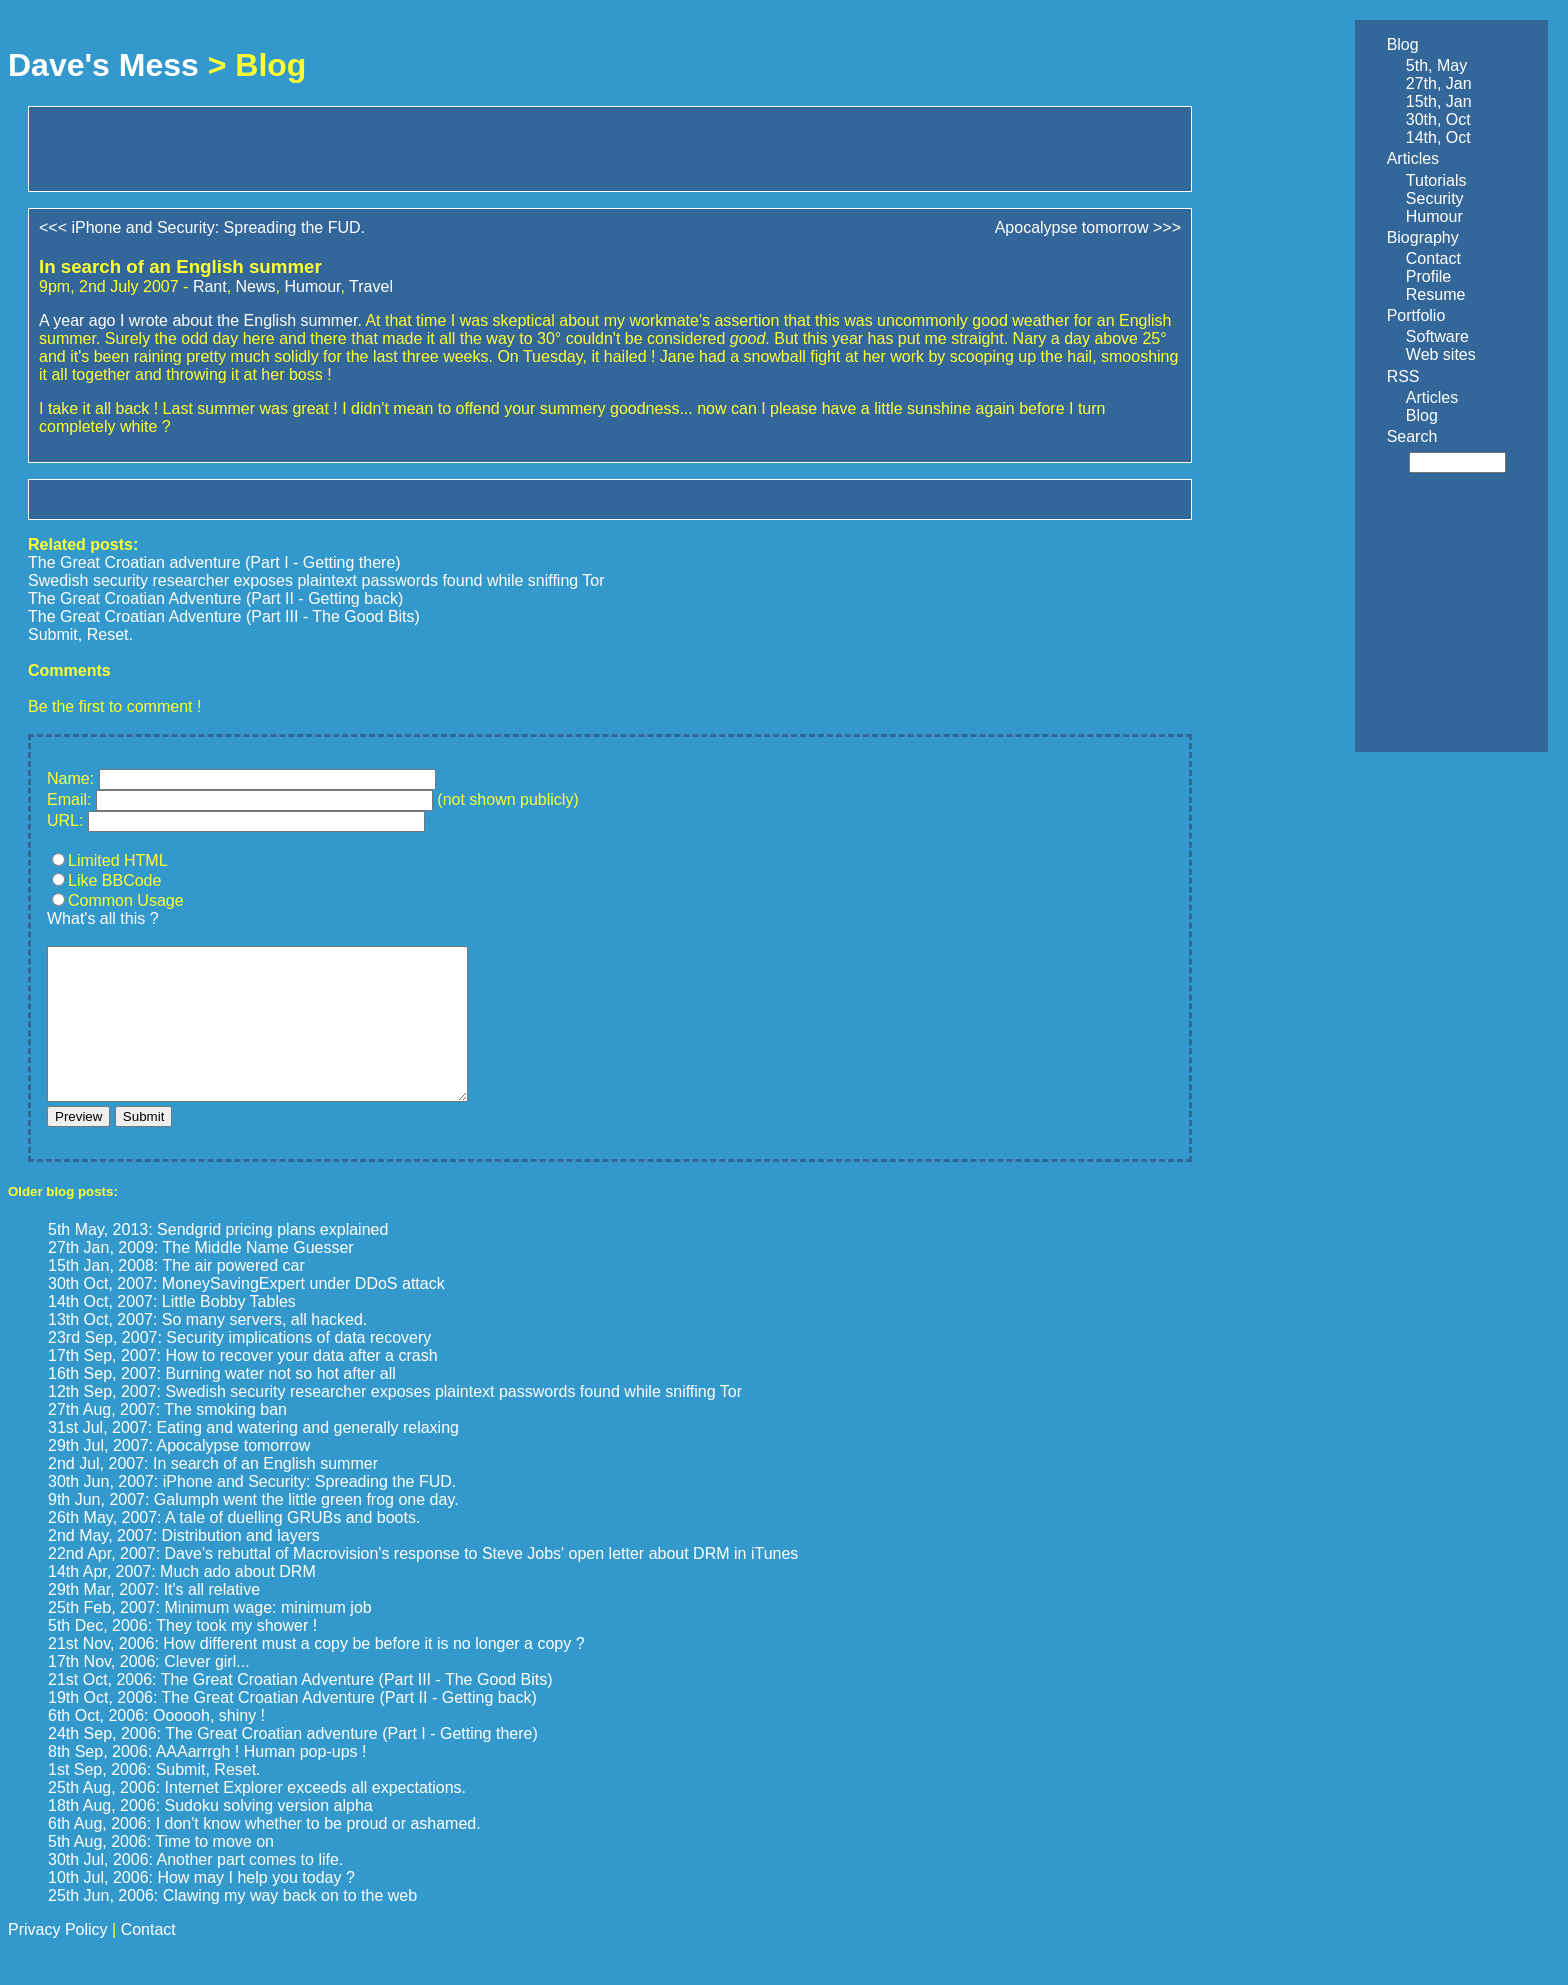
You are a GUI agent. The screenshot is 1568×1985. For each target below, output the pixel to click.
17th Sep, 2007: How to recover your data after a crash (243, 1385)
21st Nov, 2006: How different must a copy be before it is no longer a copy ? (316, 1673)
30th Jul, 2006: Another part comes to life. (195, 1889)
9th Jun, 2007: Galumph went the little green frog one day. (253, 1529)
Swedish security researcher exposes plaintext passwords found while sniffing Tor (316, 580)
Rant (210, 286)
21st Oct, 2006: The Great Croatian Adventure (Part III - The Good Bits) (300, 1709)
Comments (69, 670)
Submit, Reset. (80, 634)
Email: (69, 799)
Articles (1413, 158)
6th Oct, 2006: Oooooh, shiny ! (156, 1745)
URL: (65, 820)
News (256, 286)
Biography (1423, 237)
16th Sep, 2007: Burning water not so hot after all (222, 1403)
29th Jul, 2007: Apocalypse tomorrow (179, 1475)
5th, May (1436, 65)
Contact (1433, 258)
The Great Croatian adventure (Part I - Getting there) (214, 562)
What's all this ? (103, 918)
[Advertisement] (273, 147)
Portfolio (1416, 315)
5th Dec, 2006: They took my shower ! (182, 1655)
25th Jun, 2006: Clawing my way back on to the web (232, 1925)
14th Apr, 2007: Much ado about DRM (182, 1601)
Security (1435, 198)
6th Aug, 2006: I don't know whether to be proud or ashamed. (264, 1853)
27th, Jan (1439, 83)
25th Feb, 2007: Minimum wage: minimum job (210, 1637)
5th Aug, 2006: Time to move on (161, 1871)
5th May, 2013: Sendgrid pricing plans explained (218, 1259)
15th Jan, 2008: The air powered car (176, 1295)
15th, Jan (1439, 101)
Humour (312, 286)
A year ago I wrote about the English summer (198, 320)
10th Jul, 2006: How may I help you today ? (201, 1907)
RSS (1403, 376)
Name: (70, 778)
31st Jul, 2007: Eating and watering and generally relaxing (253, 1457)
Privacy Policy (58, 1959)
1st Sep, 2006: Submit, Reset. (154, 1799)
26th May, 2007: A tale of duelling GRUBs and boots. (234, 1547)
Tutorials (1436, 180)
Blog (1403, 44)
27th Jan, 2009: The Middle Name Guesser (201, 1277)
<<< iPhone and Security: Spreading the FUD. (202, 227)
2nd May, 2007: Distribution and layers (184, 1565)
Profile (1428, 276)
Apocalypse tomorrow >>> (1088, 227)
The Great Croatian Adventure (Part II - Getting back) (215, 598)
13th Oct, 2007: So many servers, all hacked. (207, 1349)
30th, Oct (1438, 119)
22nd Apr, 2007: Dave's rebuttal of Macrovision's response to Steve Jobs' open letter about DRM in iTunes (423, 1583)
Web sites (1441, 354)
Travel (371, 286)
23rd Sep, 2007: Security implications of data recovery (239, 1367)
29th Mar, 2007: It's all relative (154, 1619)
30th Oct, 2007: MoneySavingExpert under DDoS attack (246, 1313)
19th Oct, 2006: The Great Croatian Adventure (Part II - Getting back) (292, 1727)
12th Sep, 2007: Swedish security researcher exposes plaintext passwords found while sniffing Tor (395, 1421)
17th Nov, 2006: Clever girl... (149, 1691)
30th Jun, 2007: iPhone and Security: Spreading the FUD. (252, 1511)
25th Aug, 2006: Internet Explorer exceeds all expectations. (257, 1817)
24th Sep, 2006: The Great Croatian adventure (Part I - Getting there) (293, 1763)
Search (1412, 436)
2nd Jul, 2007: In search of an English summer (213, 1493)
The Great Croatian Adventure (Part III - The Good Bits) (224, 616)
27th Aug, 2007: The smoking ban (167, 1439)
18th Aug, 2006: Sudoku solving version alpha (210, 1835)
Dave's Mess (103, 65)
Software (1437, 336)
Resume (1436, 294)
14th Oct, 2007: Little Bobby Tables (172, 1331)
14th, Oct (1438, 137)
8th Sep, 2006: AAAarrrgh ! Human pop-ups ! (207, 1781)
